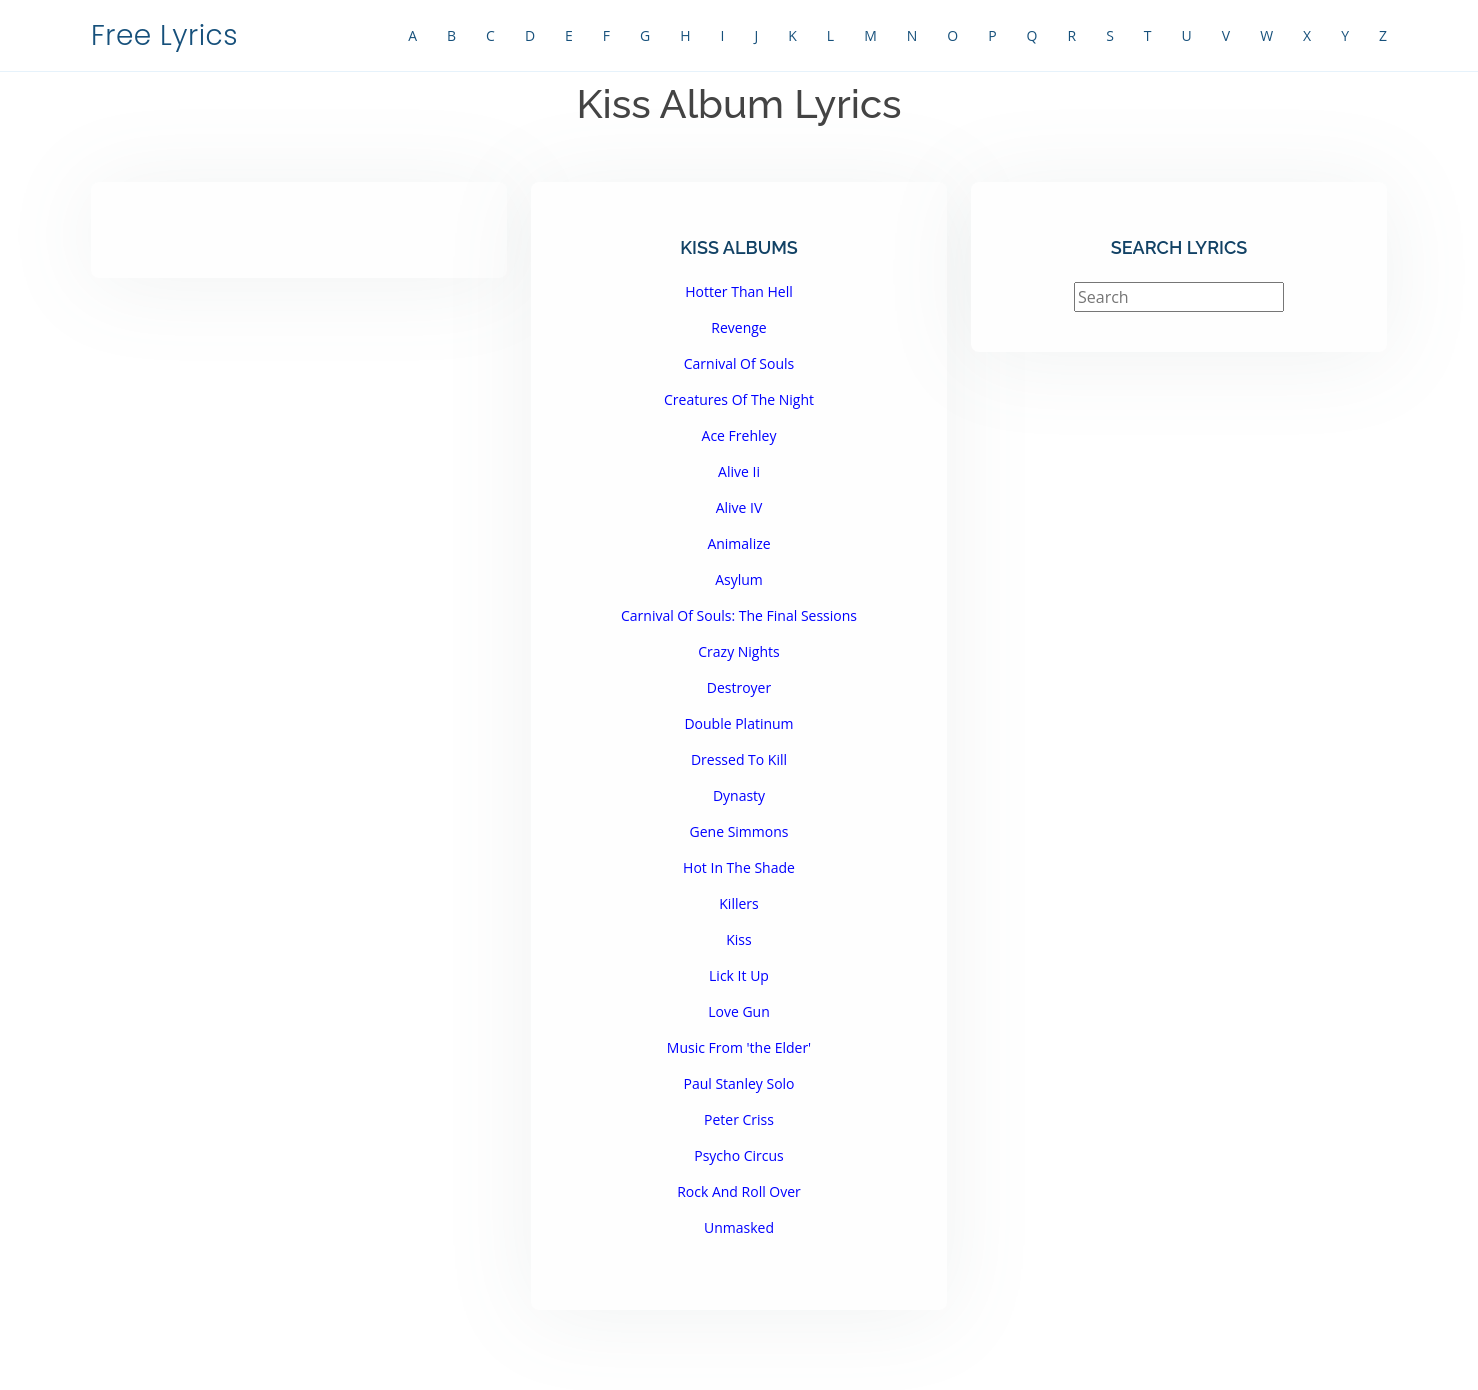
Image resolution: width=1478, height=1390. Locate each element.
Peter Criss (739, 1119)
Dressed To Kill (739, 759)
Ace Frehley (739, 435)
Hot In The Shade (739, 867)
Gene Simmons (739, 831)
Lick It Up (739, 975)
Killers (738, 903)
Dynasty (739, 795)
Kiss (738, 939)
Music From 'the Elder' (739, 1047)
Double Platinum (738, 723)
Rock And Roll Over (739, 1191)
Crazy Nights (738, 651)
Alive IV (739, 507)
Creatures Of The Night (739, 399)
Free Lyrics (164, 35)
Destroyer (739, 687)
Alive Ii (739, 471)
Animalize (738, 543)
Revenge (738, 327)
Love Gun (739, 1011)
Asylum (739, 579)
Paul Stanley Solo (738, 1083)
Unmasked (739, 1227)
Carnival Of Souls (739, 363)
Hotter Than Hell (739, 291)
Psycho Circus (739, 1155)
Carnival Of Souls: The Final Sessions (739, 615)
